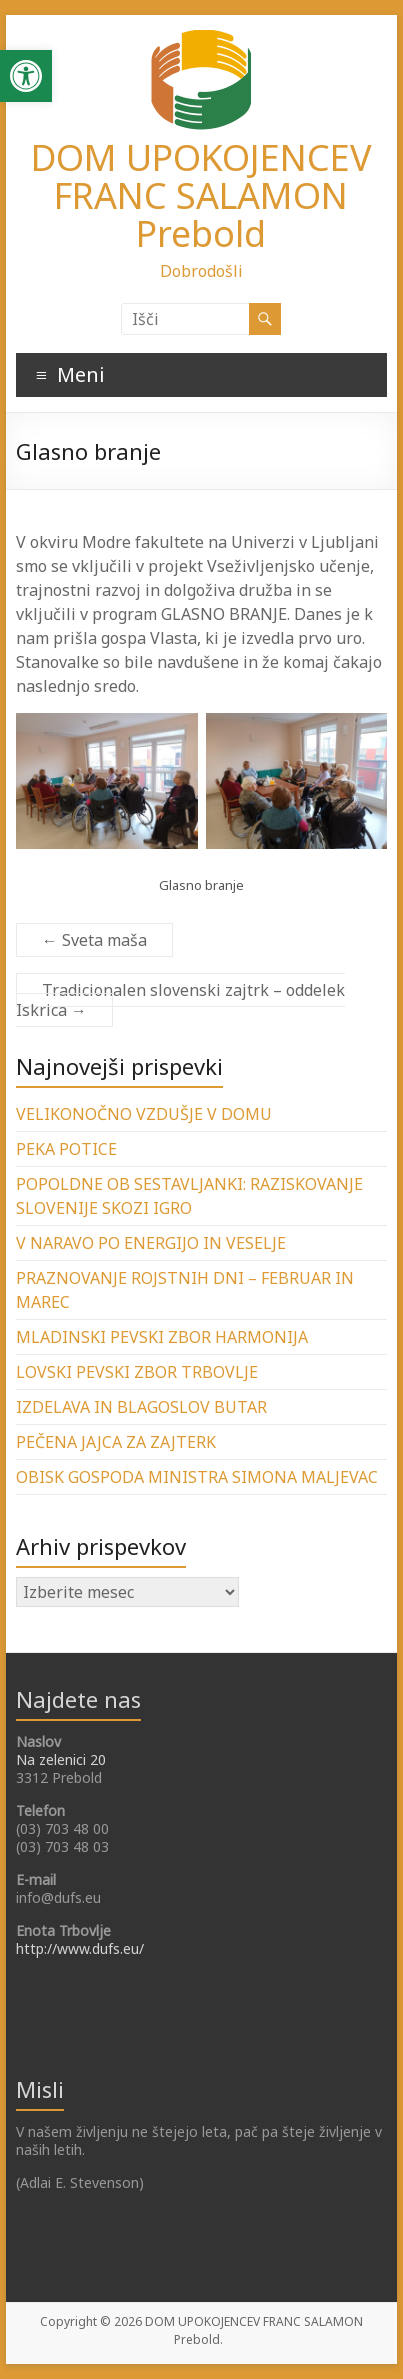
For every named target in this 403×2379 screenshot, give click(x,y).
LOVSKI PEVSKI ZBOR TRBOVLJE (137, 1372)
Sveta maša (94, 940)
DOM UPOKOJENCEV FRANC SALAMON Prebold (201, 195)
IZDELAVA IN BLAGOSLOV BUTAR (141, 1407)
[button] (26, 76)
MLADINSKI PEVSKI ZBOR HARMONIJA (162, 1337)
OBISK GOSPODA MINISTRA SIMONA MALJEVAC (197, 1477)
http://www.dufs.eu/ (80, 1948)
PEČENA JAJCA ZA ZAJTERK (116, 1442)
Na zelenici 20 (61, 1759)
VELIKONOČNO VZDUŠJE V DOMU (144, 1114)
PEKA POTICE (66, 1149)
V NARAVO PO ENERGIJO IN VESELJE (151, 1243)
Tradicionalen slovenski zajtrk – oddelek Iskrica (180, 1000)
